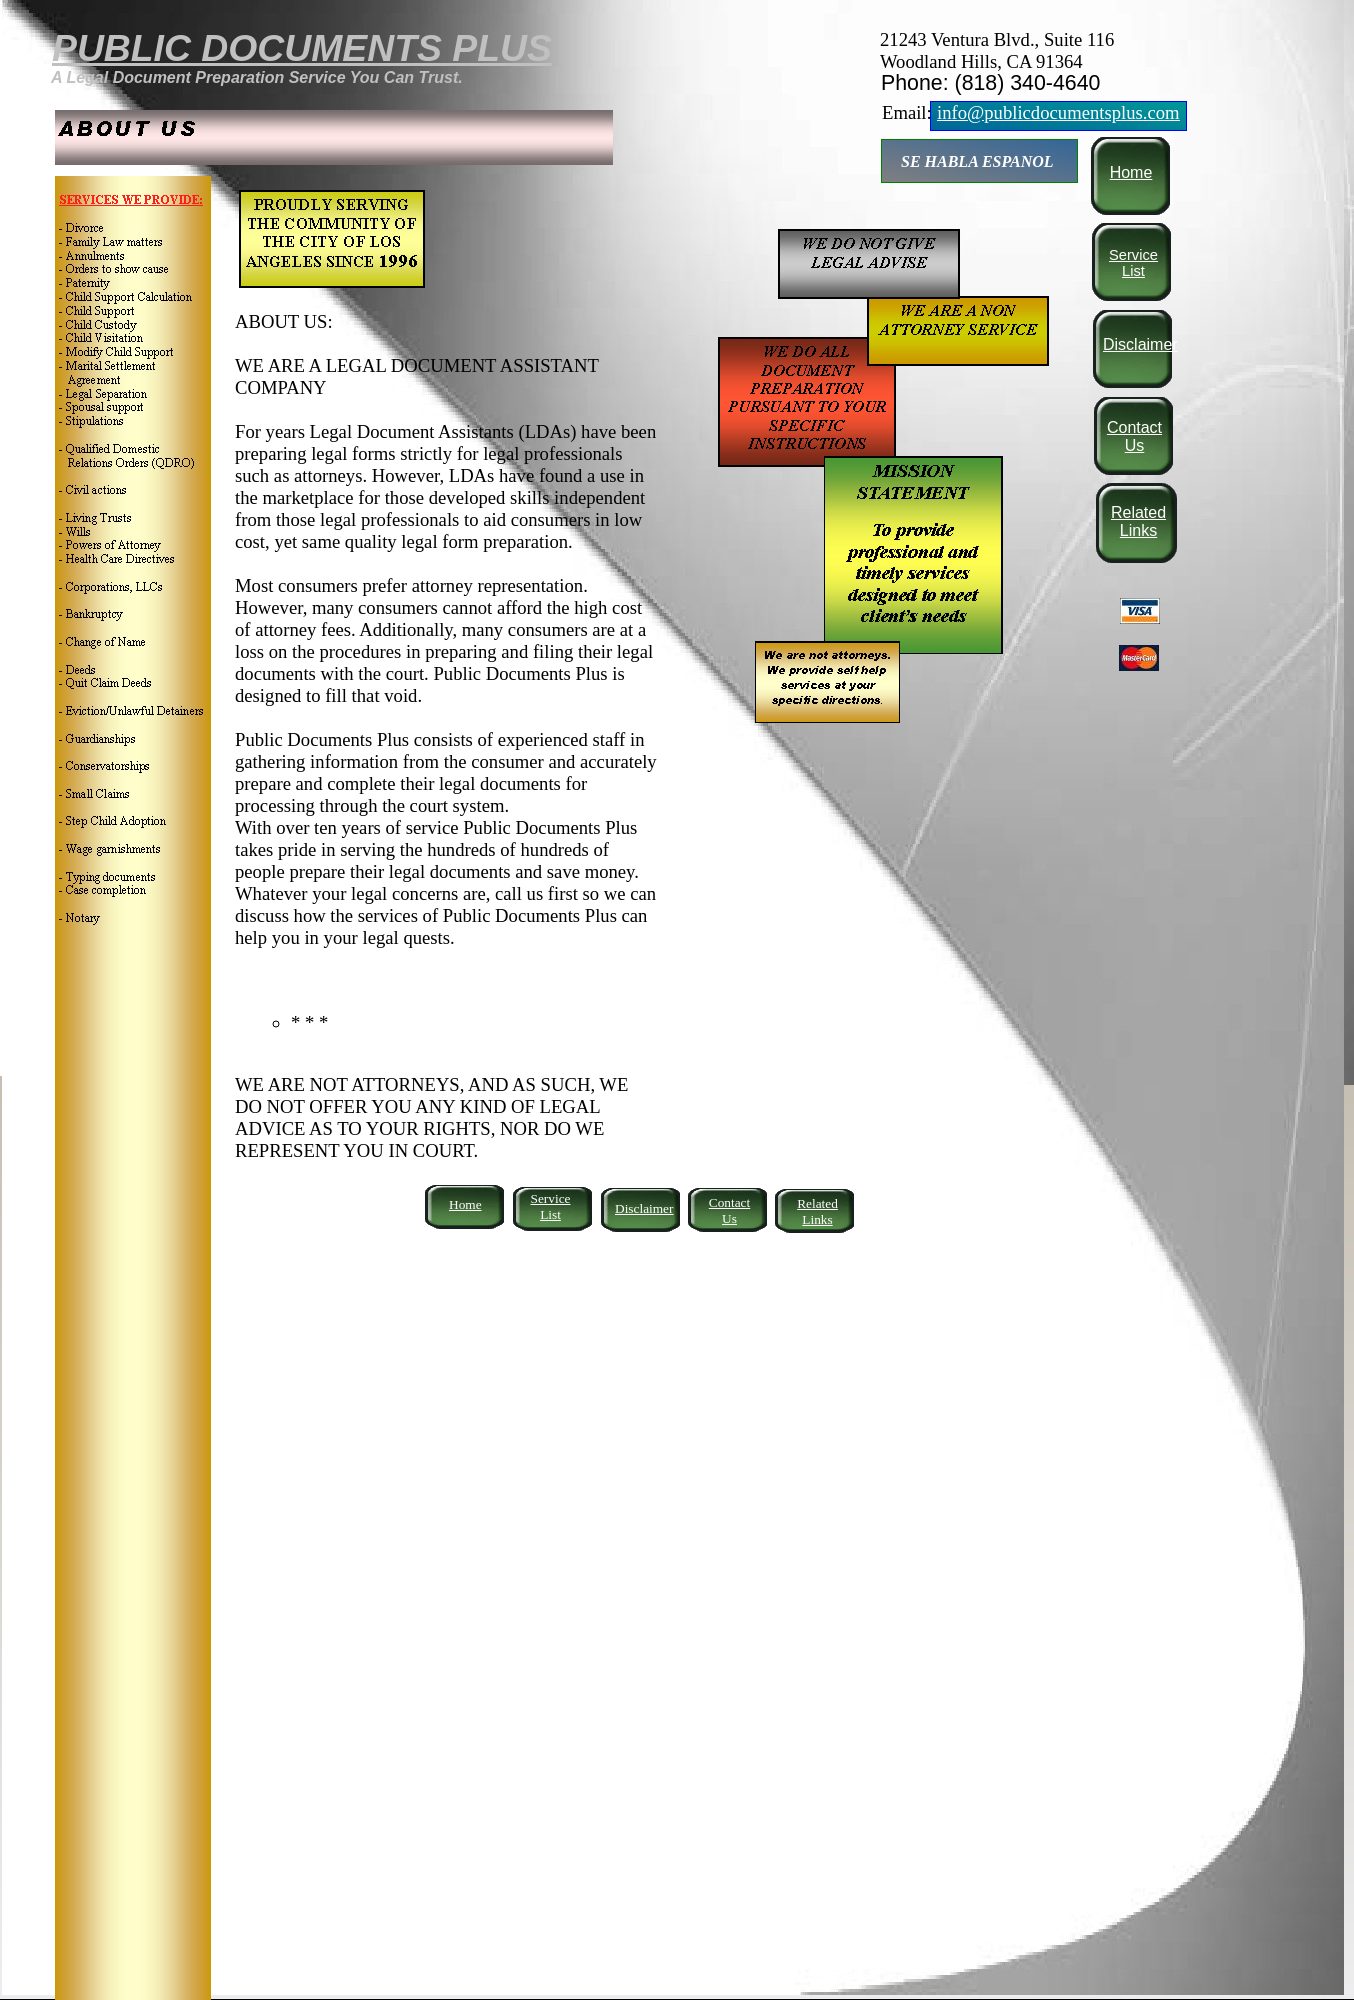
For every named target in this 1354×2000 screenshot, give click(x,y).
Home (1131, 172)
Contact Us (1134, 436)
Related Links (1138, 521)
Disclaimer (1140, 344)
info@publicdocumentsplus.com (1058, 112)
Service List (1133, 263)
